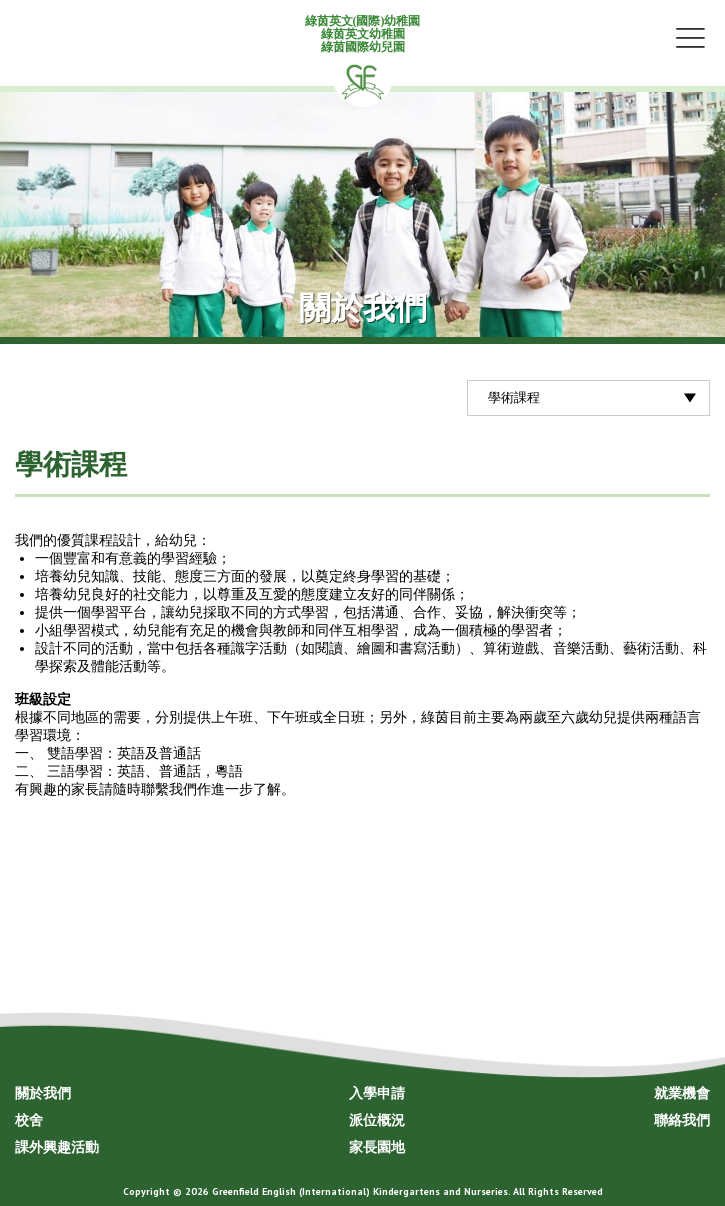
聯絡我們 (682, 1120)
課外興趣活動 (57, 1147)
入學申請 (377, 1093)
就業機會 (682, 1093)
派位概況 (377, 1120)
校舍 (29, 1120)
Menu (690, 37)
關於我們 (43, 1093)
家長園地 (377, 1147)
